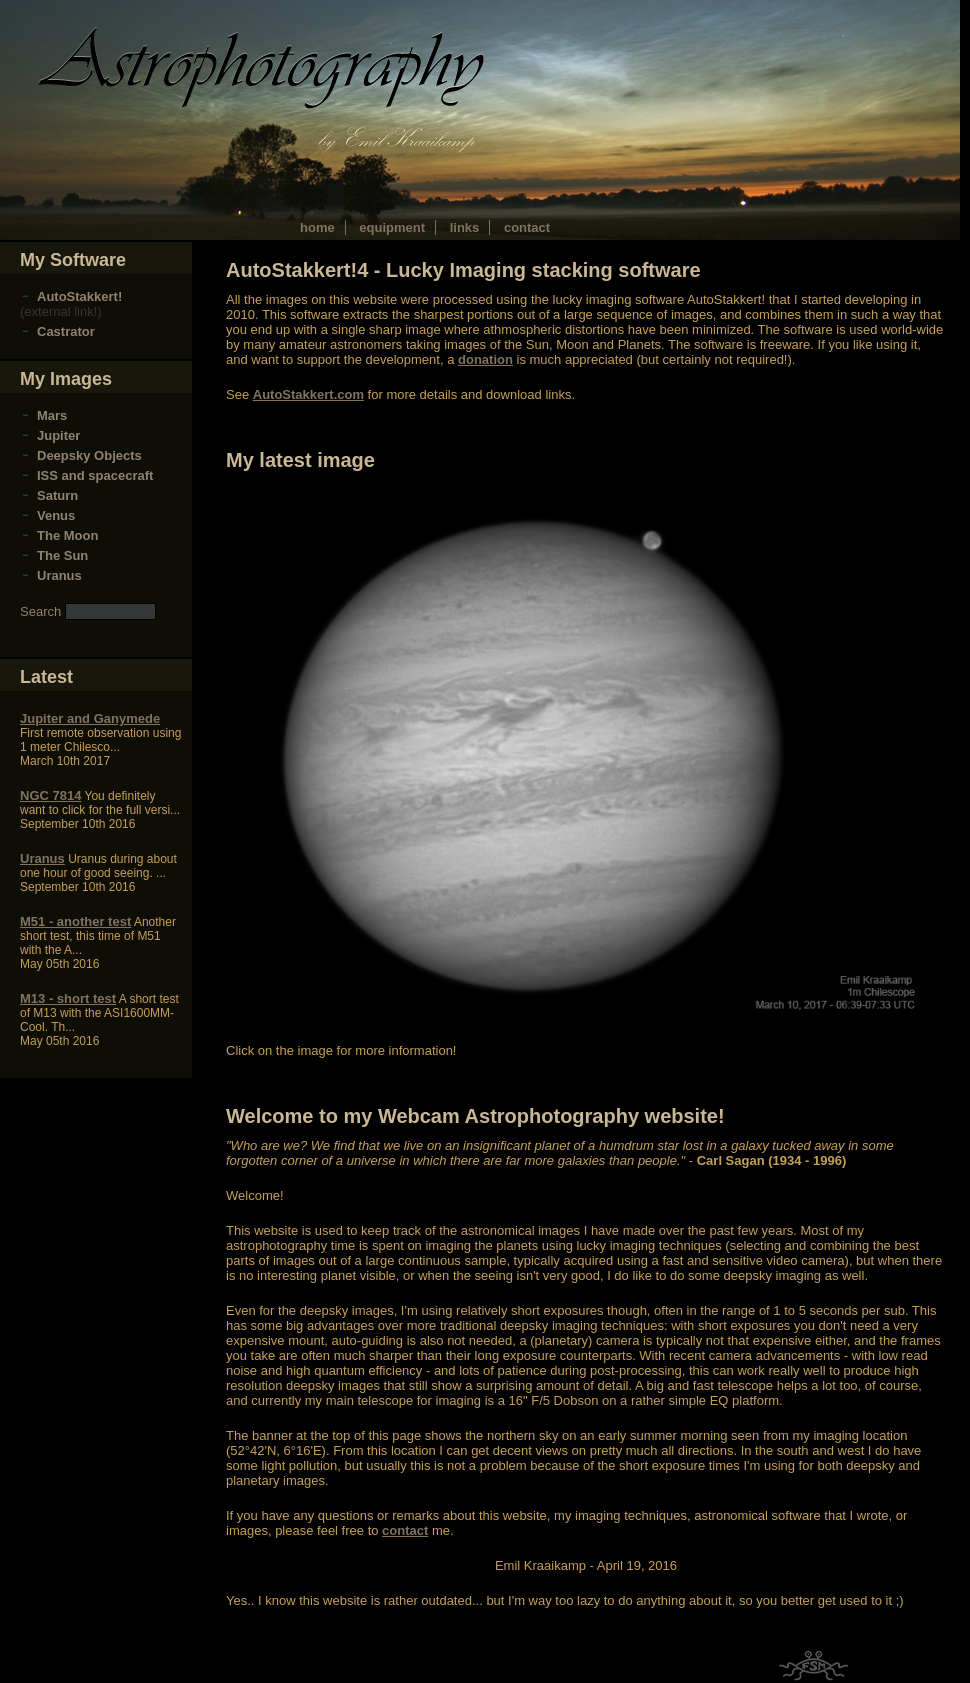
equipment (392, 227)
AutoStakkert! (79, 296)
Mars (52, 415)
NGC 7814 (50, 795)
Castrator (66, 331)
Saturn (57, 495)
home (317, 227)
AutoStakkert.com (308, 394)
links (465, 227)
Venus (56, 515)
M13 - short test (68, 998)
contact (527, 227)
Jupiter (58, 435)
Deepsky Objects (89, 455)
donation (485, 359)
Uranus (59, 575)
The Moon (67, 535)
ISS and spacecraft (95, 475)
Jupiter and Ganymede (90, 718)
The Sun (62, 555)
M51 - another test (75, 921)
